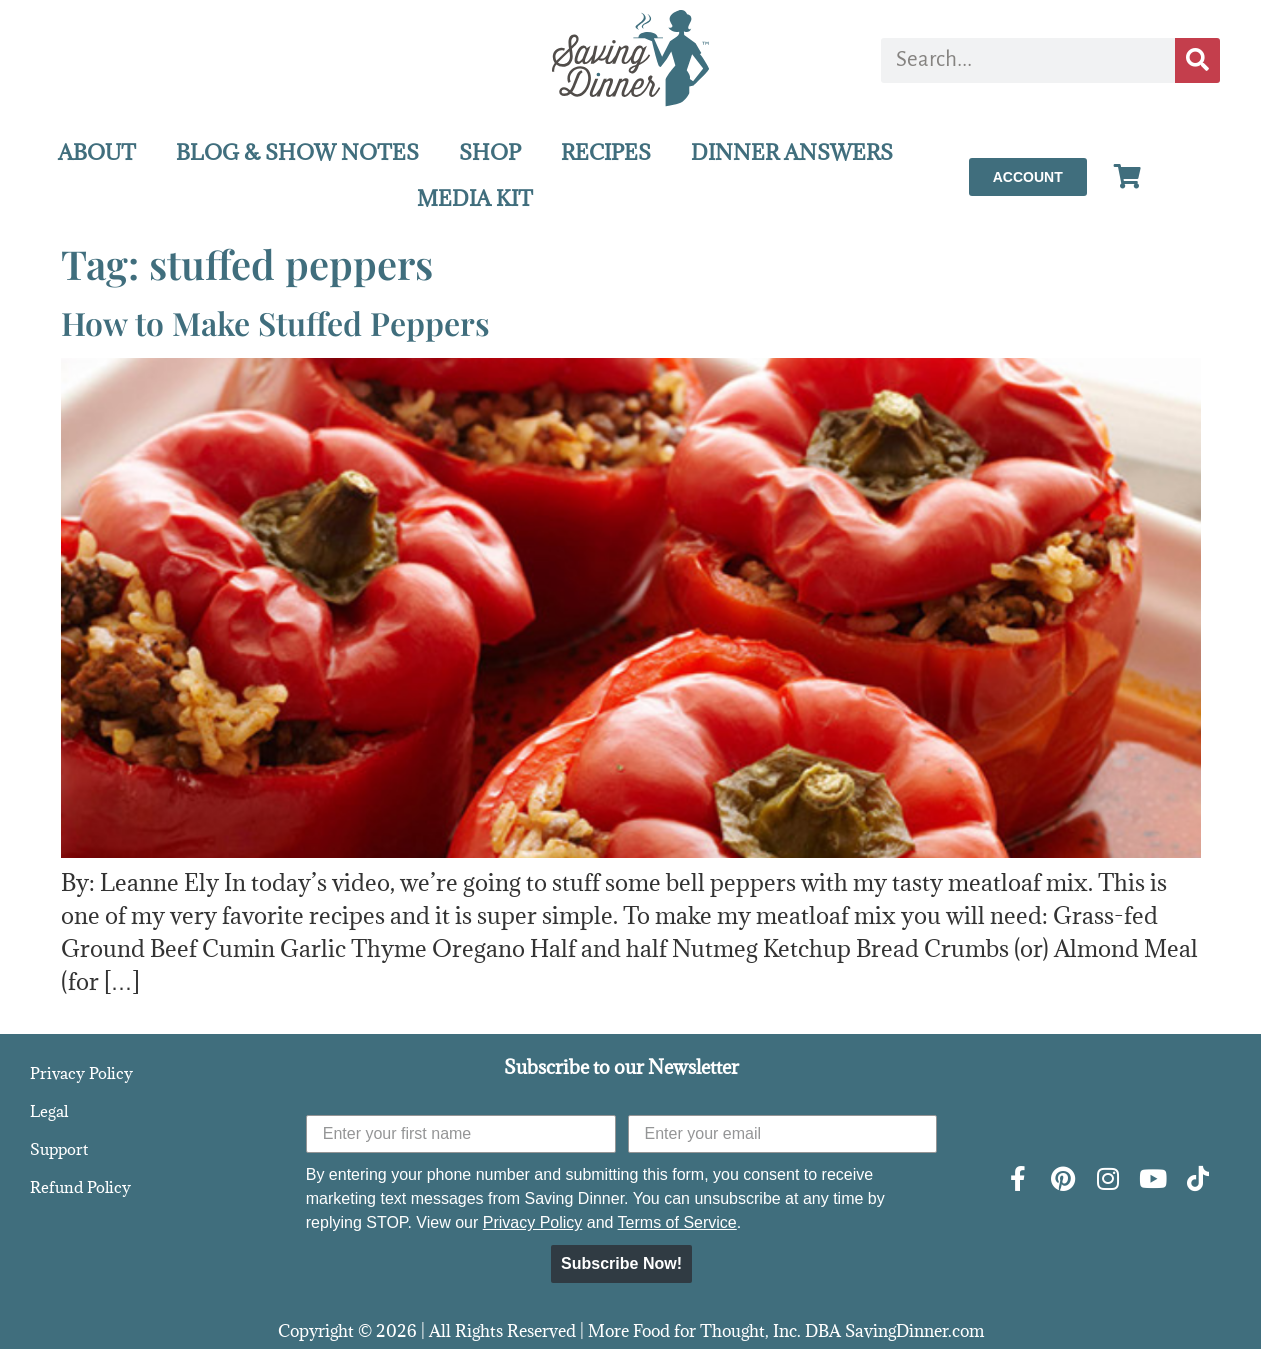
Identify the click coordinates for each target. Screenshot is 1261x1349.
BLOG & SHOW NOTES (297, 152)
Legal (49, 1111)
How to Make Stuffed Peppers (275, 322)
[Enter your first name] (461, 1134)
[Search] (1197, 60)
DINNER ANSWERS (792, 152)
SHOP (490, 152)
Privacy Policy (81, 1073)
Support (59, 1149)
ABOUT (97, 152)
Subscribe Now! (621, 1263)
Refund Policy (80, 1187)
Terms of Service (677, 1222)
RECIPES (606, 152)
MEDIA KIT (475, 198)
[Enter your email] (783, 1134)
